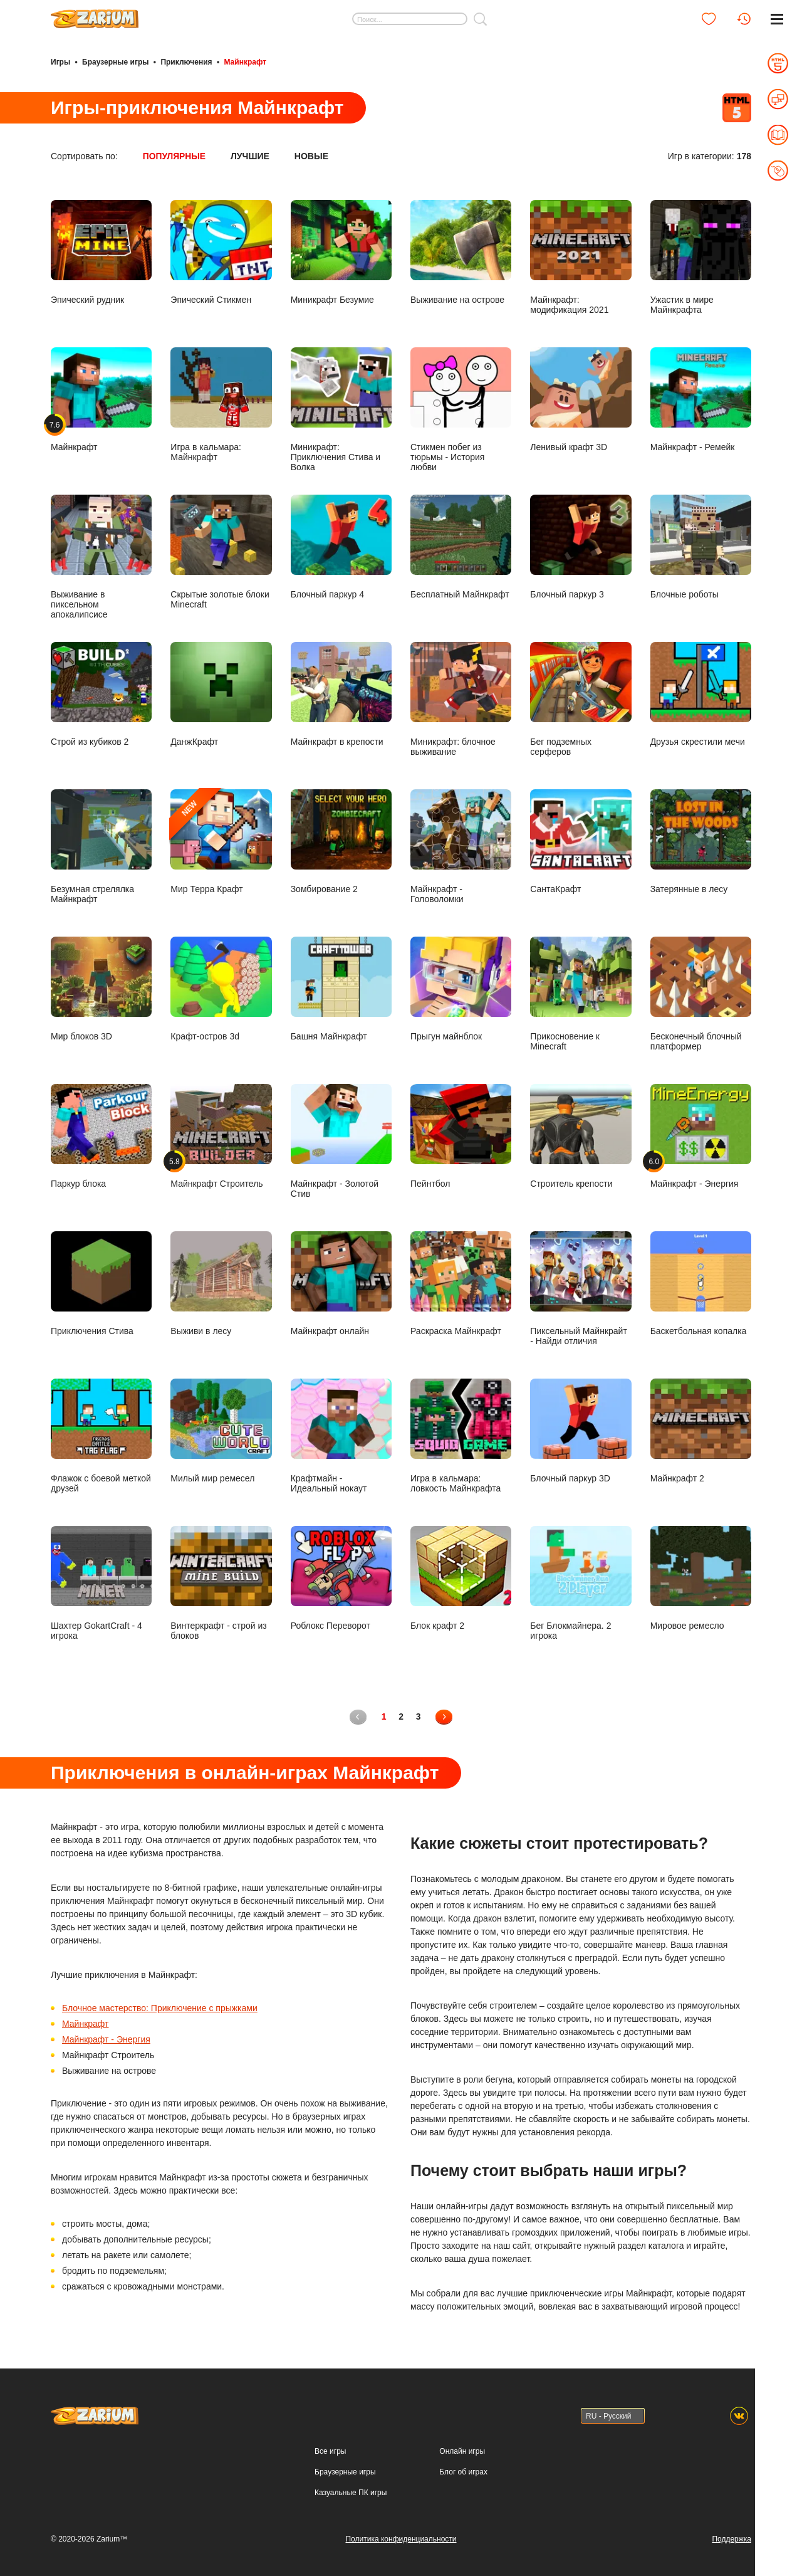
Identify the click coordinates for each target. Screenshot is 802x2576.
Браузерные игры (115, 61)
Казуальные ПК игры (351, 2492)
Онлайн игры (462, 2450)
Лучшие (250, 155)
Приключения (186, 61)
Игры (60, 61)
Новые (312, 155)
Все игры (330, 2450)
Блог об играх (463, 2471)
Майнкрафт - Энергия (106, 2039)
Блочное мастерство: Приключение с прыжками (160, 2007)
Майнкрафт (85, 2023)
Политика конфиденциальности (400, 2537)
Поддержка (731, 2537)
